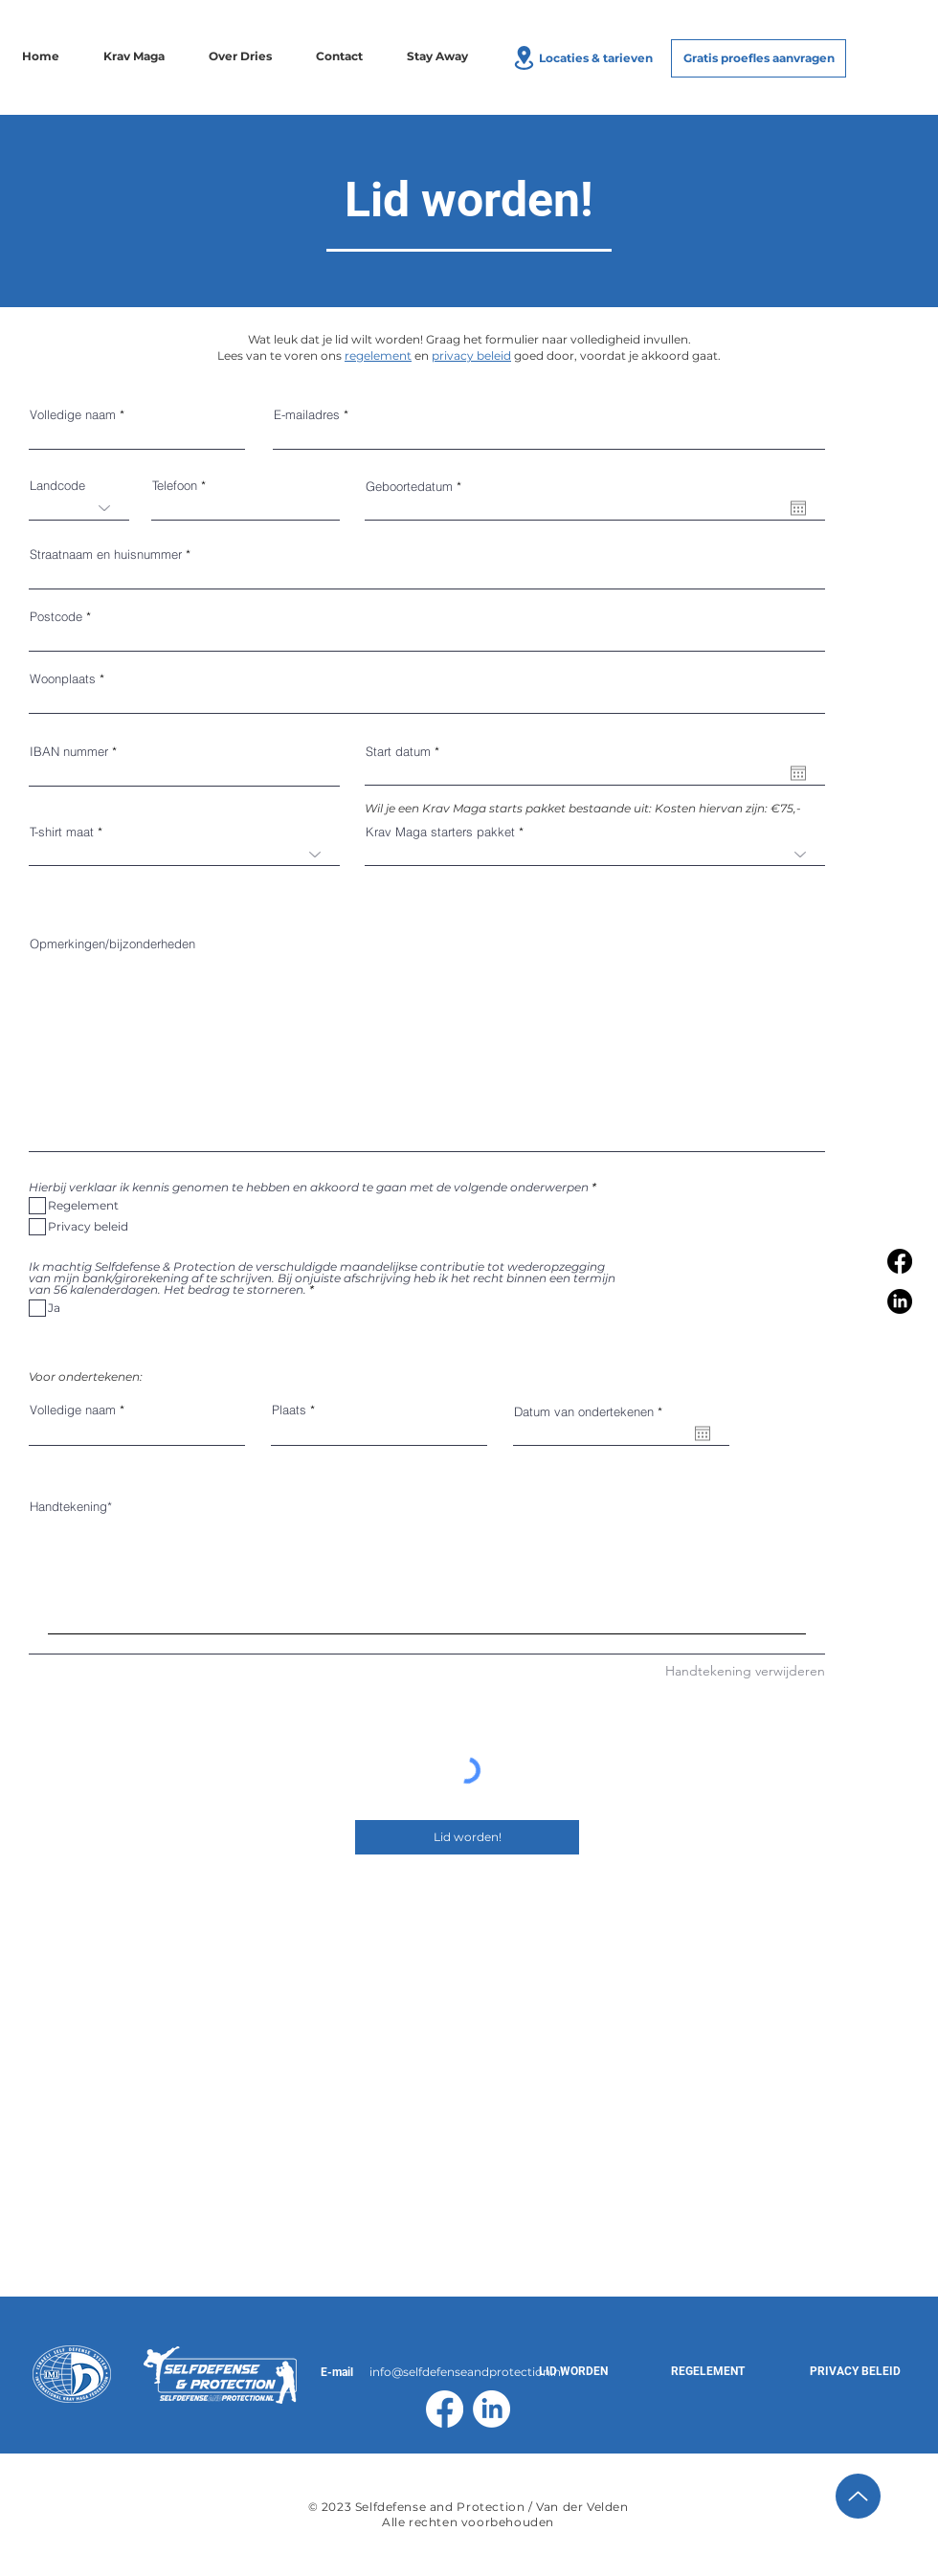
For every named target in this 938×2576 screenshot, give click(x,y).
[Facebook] (899, 1261)
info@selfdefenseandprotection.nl (466, 2372)
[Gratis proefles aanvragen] (758, 58)
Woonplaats (63, 679)
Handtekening (68, 1506)
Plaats (289, 1410)
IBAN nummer (69, 751)
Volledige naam (73, 415)
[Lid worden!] (467, 1837)
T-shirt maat (62, 832)
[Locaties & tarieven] (580, 57)
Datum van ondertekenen (591, 1412)
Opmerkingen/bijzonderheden (112, 944)
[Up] (858, 2496)
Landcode (57, 485)
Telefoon (174, 485)
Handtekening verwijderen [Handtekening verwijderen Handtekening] (745, 1670)
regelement (378, 355)
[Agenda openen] (798, 508)
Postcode (56, 617)
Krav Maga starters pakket (440, 832)
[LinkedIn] (899, 1301)
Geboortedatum (417, 486)
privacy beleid (471, 355)
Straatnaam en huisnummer (106, 554)
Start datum (406, 751)
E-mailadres (307, 415)
